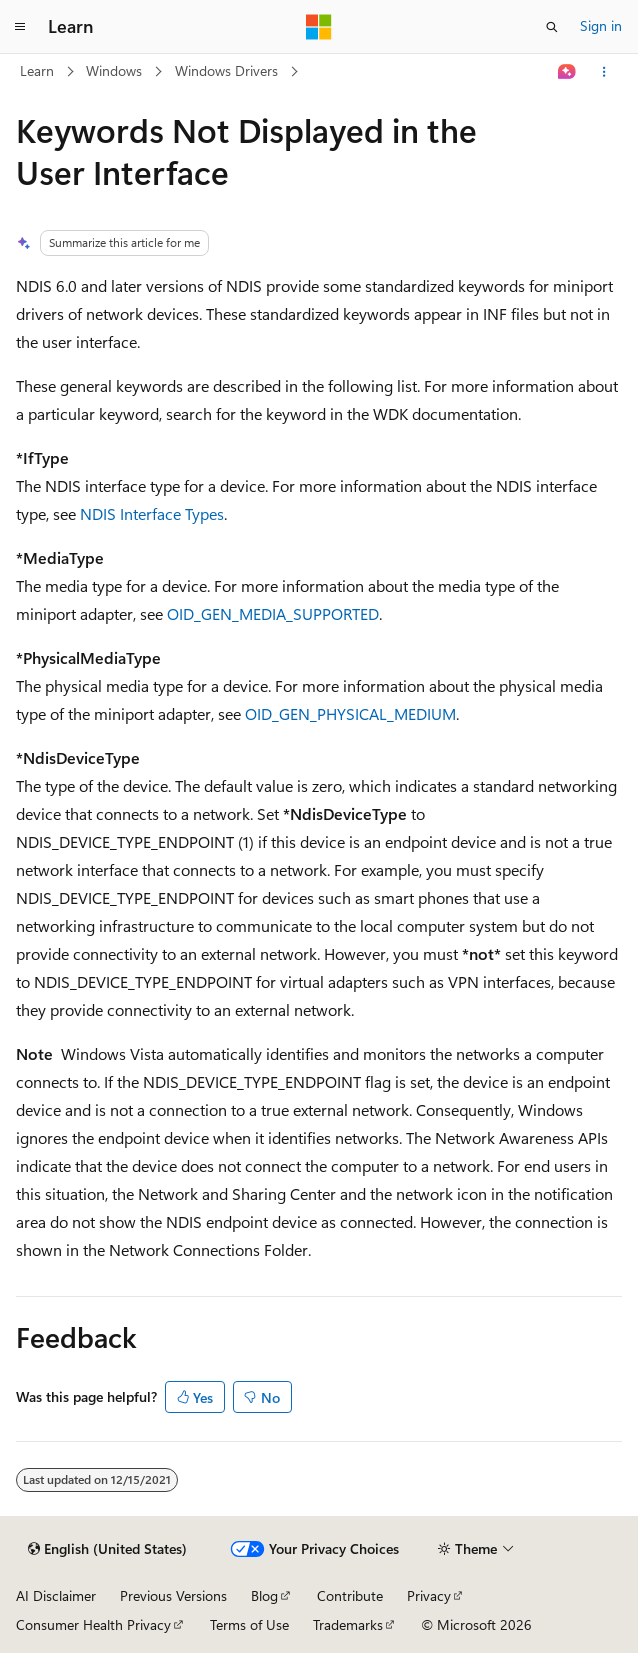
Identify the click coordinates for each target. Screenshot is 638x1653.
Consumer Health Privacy (93, 1624)
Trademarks (348, 1624)
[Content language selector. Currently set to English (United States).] (107, 1549)
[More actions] (604, 72)
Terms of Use (249, 1624)
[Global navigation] (20, 27)
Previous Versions (173, 1595)
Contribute (350, 1595)
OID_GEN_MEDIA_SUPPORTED (273, 613)
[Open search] (552, 27)
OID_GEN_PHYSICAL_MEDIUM (350, 713)
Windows (114, 70)
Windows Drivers (226, 70)
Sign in (601, 25)
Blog (264, 1595)
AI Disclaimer (56, 1595)
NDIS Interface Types (152, 513)
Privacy (429, 1595)
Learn (37, 70)
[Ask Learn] (567, 72)
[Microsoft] (319, 27)
